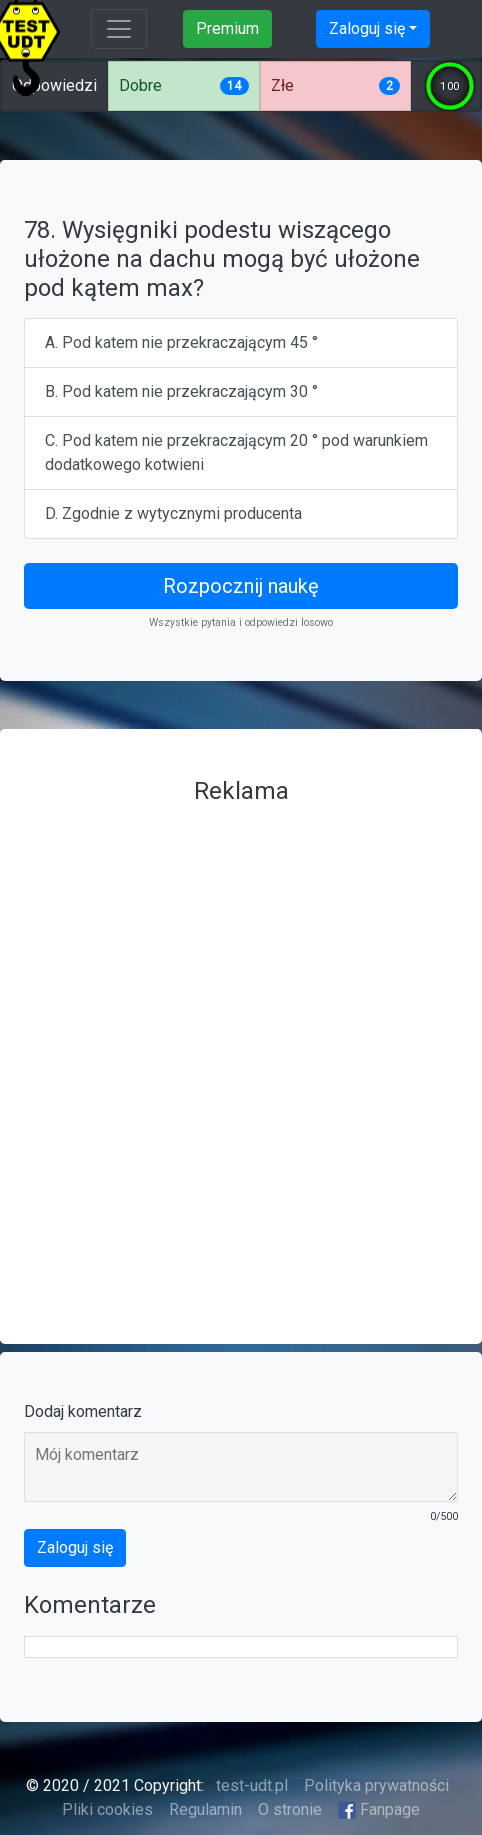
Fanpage (379, 1809)
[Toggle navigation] (119, 29)
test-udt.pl (250, 1785)
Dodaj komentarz (83, 1411)
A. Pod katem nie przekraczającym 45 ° (181, 342)
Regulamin (205, 1809)
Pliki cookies (107, 1809)
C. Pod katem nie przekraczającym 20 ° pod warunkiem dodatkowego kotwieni (236, 452)
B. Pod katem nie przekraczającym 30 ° (181, 391)
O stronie (290, 1809)
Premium (227, 28)
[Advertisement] (241, 1055)
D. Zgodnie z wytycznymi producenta (173, 513)
